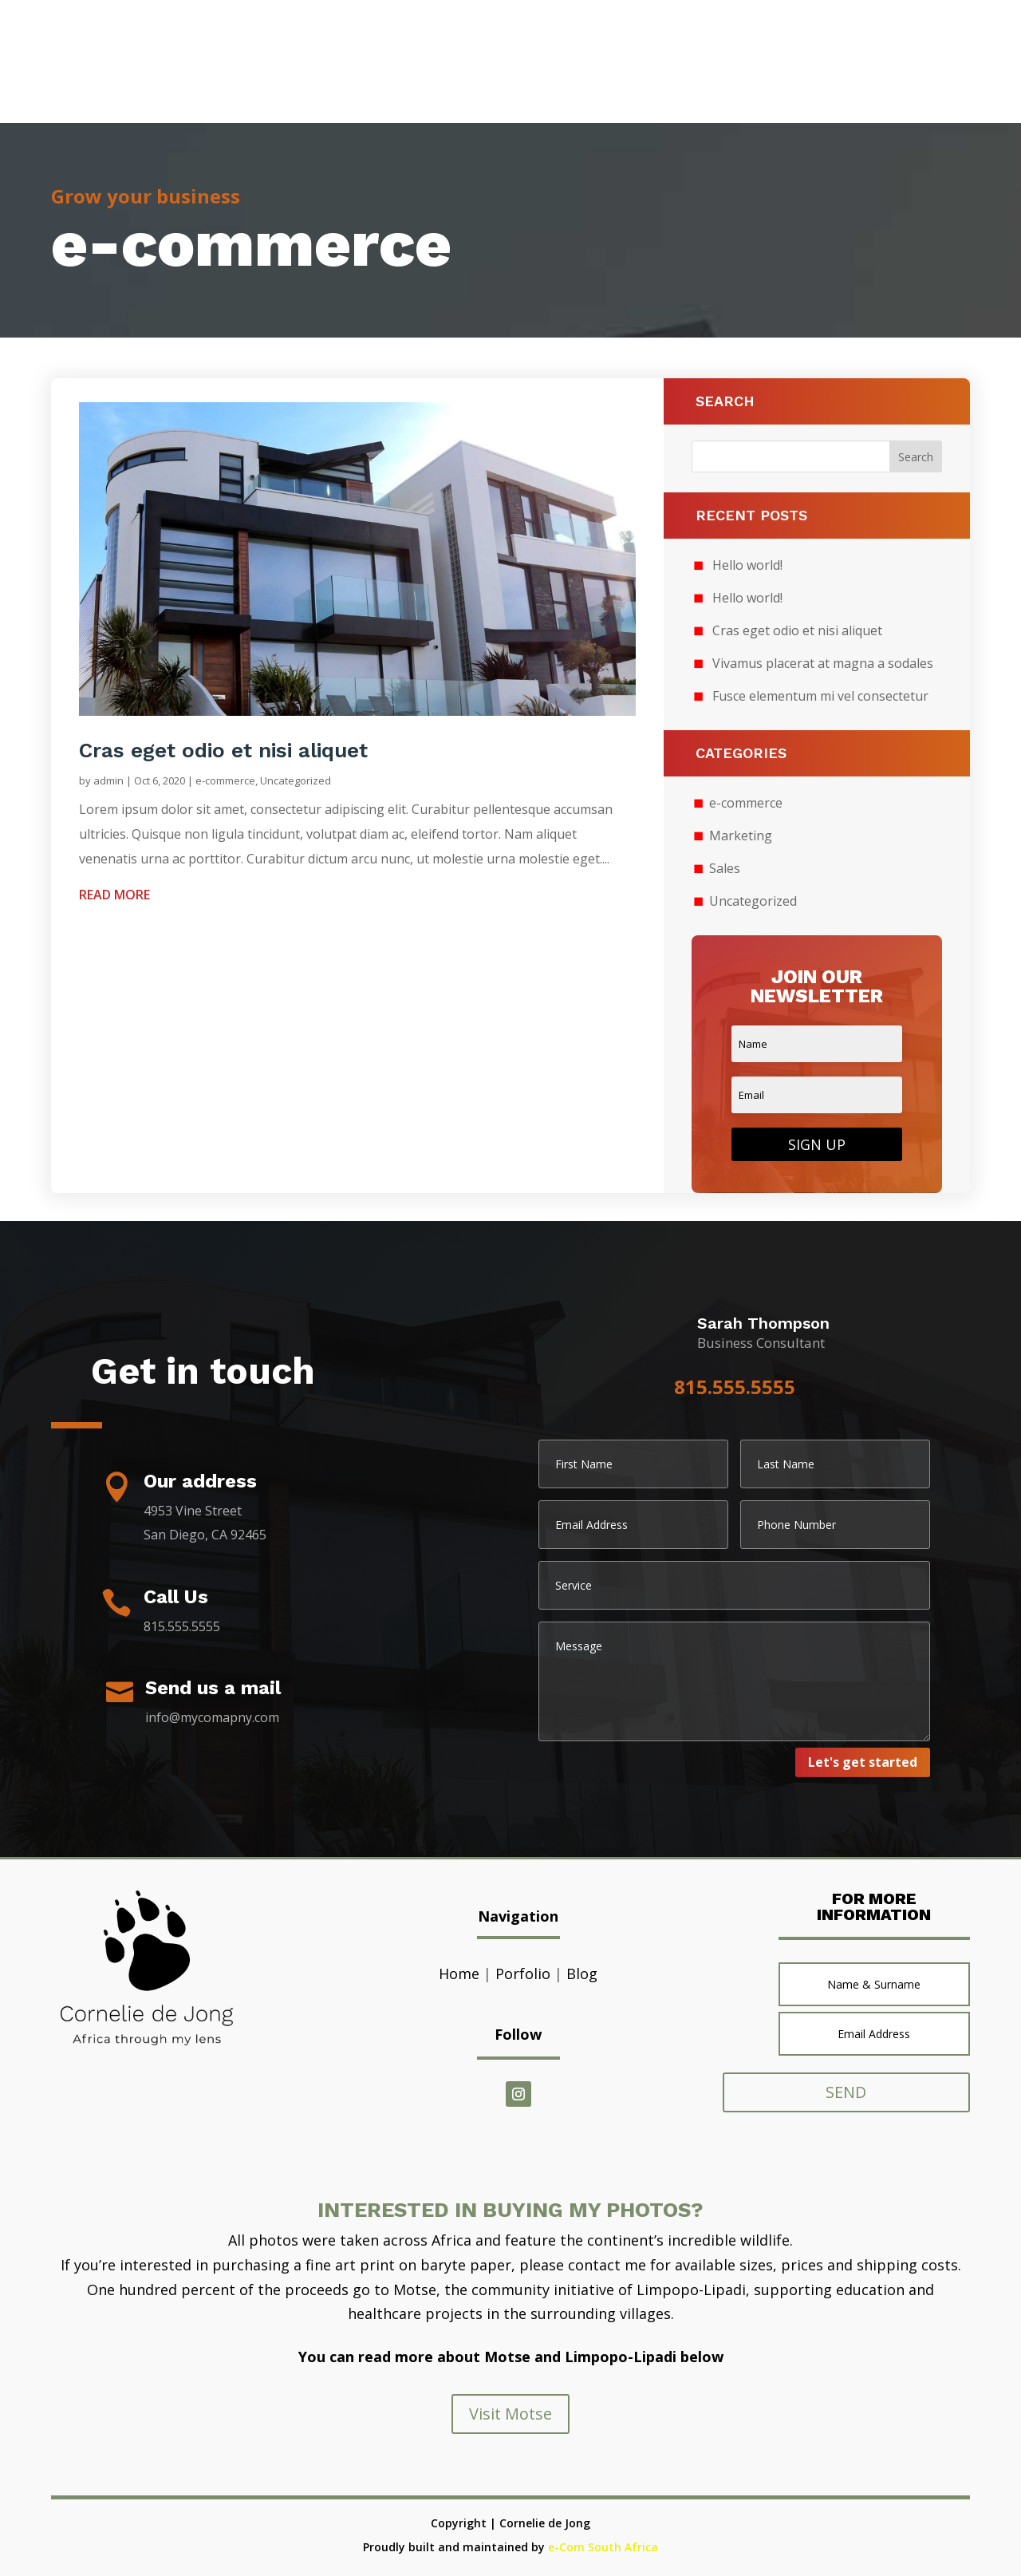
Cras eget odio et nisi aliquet (223, 750)
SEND (853, 2092)
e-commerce (225, 780)
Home (459, 1973)
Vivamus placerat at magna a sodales (822, 663)
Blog (581, 1973)
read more (114, 894)
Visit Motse (510, 2413)
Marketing (740, 835)
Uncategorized (295, 780)
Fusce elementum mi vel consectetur (820, 696)
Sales (724, 868)
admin (108, 780)
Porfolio (522, 1973)
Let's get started (862, 1762)
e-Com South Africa (603, 2546)
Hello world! (747, 565)
